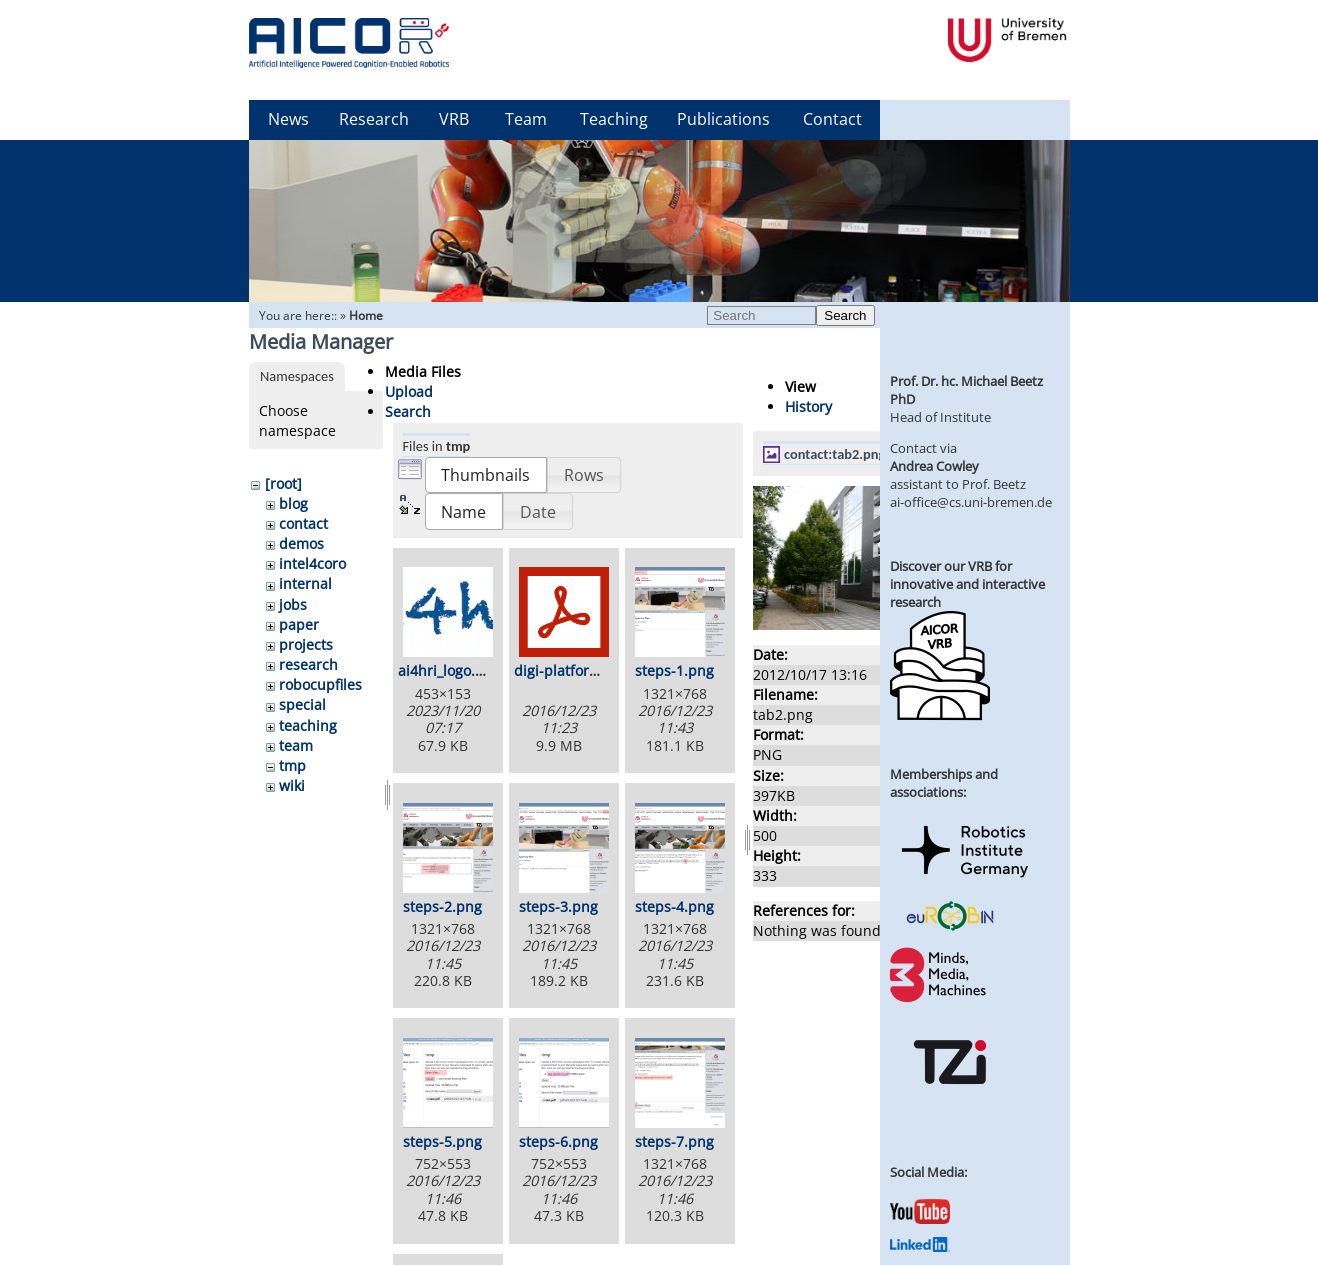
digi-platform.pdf (571, 670)
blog (293, 503)
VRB (454, 119)
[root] (283, 483)
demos (301, 543)
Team (526, 119)
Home (366, 315)
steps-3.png (558, 906)
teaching (308, 725)
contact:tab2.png (834, 454)
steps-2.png (442, 906)
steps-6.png (558, 1141)
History (808, 406)
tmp (292, 765)
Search (845, 315)
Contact (832, 119)
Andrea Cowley (934, 466)
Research (374, 119)
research (308, 664)
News (288, 119)
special (302, 704)
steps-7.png (674, 1141)
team (296, 745)
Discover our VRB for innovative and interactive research (967, 584)
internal (305, 583)
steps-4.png (674, 906)
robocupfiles (320, 684)
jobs (293, 604)
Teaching (614, 119)
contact (303, 523)
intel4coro (312, 563)
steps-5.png (442, 1141)
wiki (292, 785)
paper (299, 624)
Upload (409, 391)
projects (306, 644)
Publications (723, 119)
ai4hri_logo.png (449, 670)
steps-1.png (674, 670)
